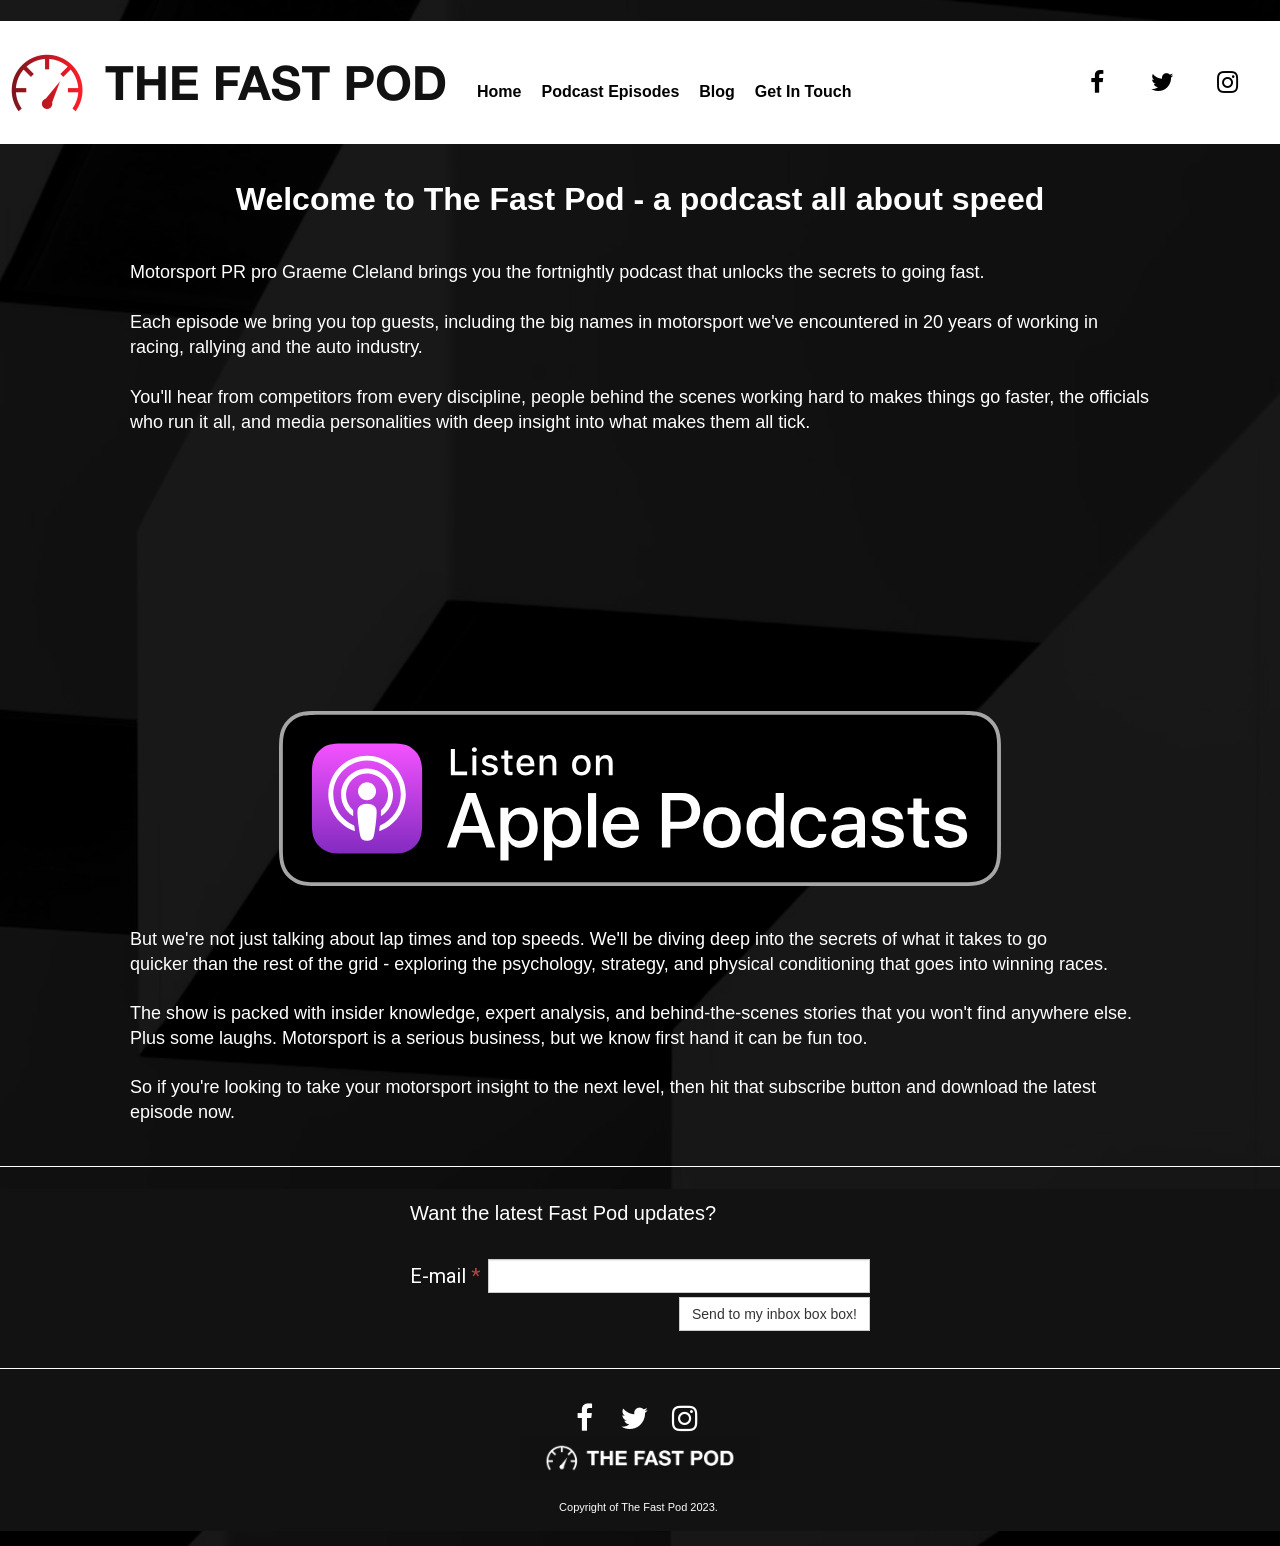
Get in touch (803, 91)
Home (499, 91)
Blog (717, 91)
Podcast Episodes (610, 91)
